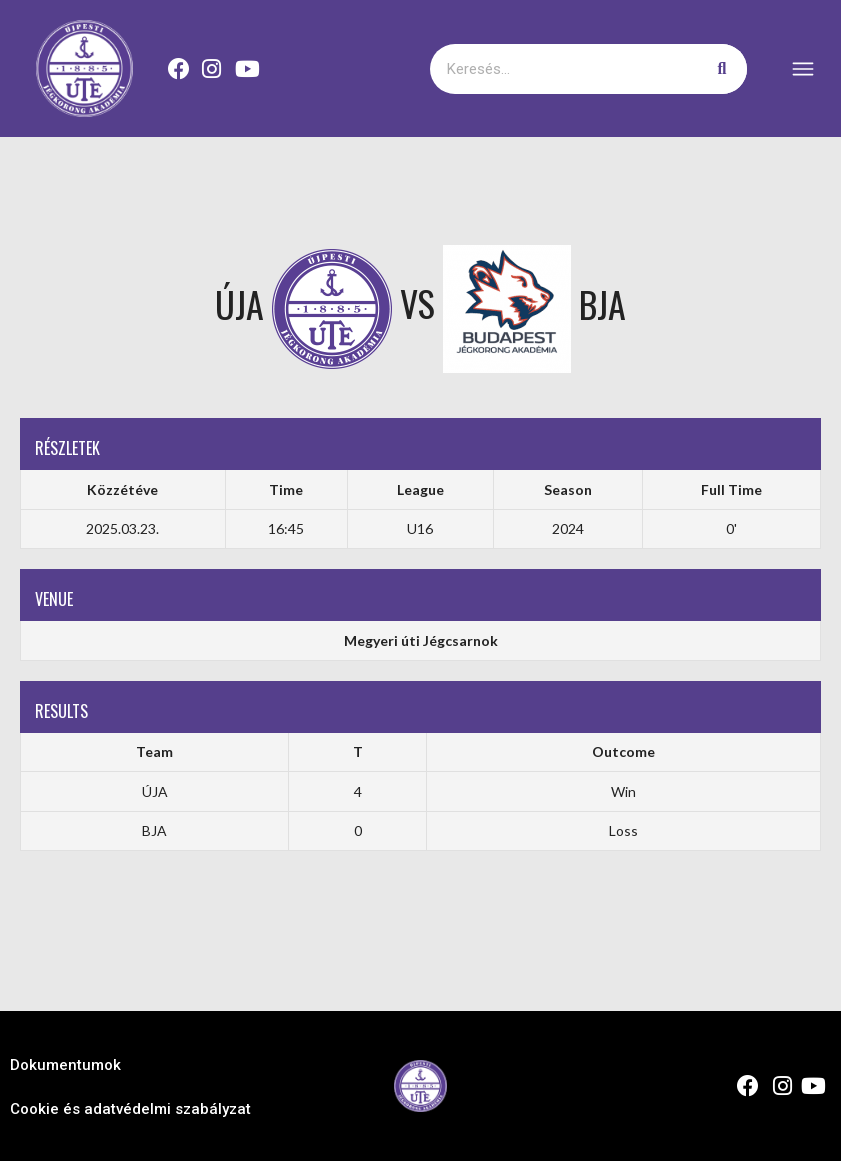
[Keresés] (722, 69)
